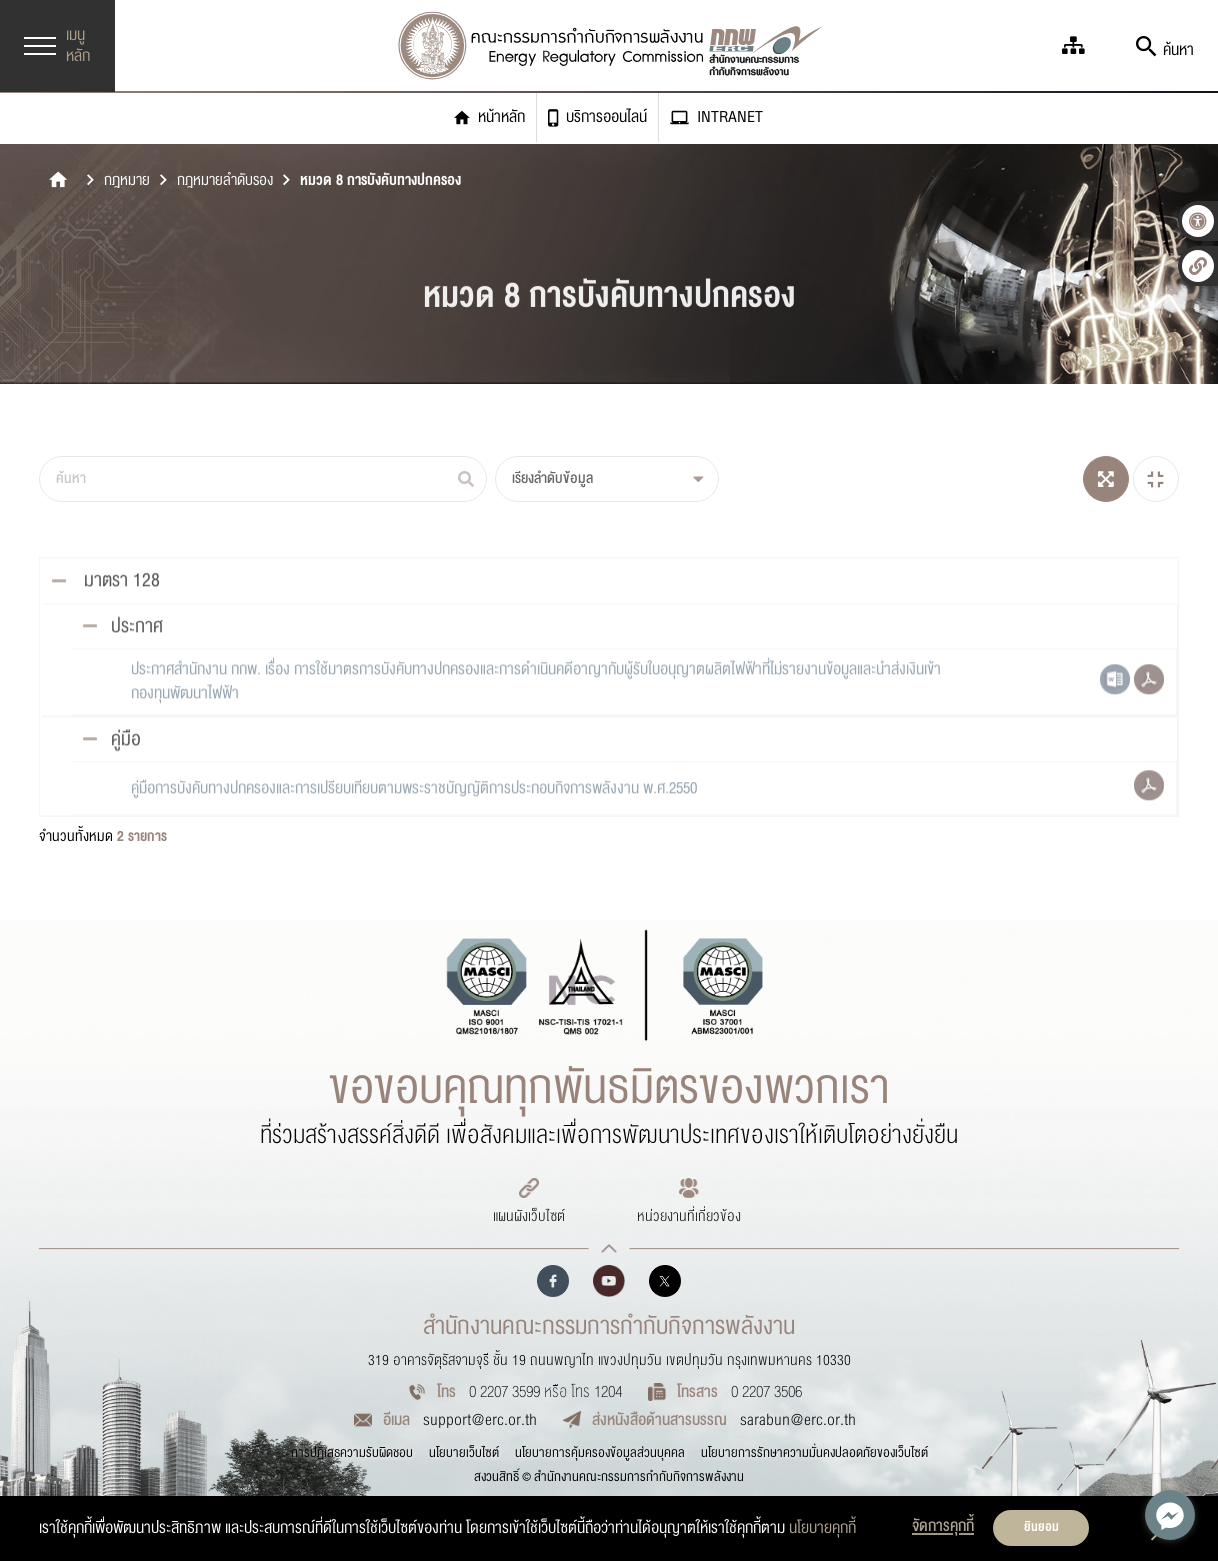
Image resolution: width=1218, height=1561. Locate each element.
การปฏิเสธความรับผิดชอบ (352, 1453)
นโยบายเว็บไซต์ (464, 1453)
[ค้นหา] (263, 479)
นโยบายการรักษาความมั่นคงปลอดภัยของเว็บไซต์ (814, 1453)
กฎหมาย (127, 180)
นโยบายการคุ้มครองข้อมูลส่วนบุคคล (600, 1453)
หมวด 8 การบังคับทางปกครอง (380, 180)
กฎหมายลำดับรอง (225, 180)
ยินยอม (1041, 1527)
